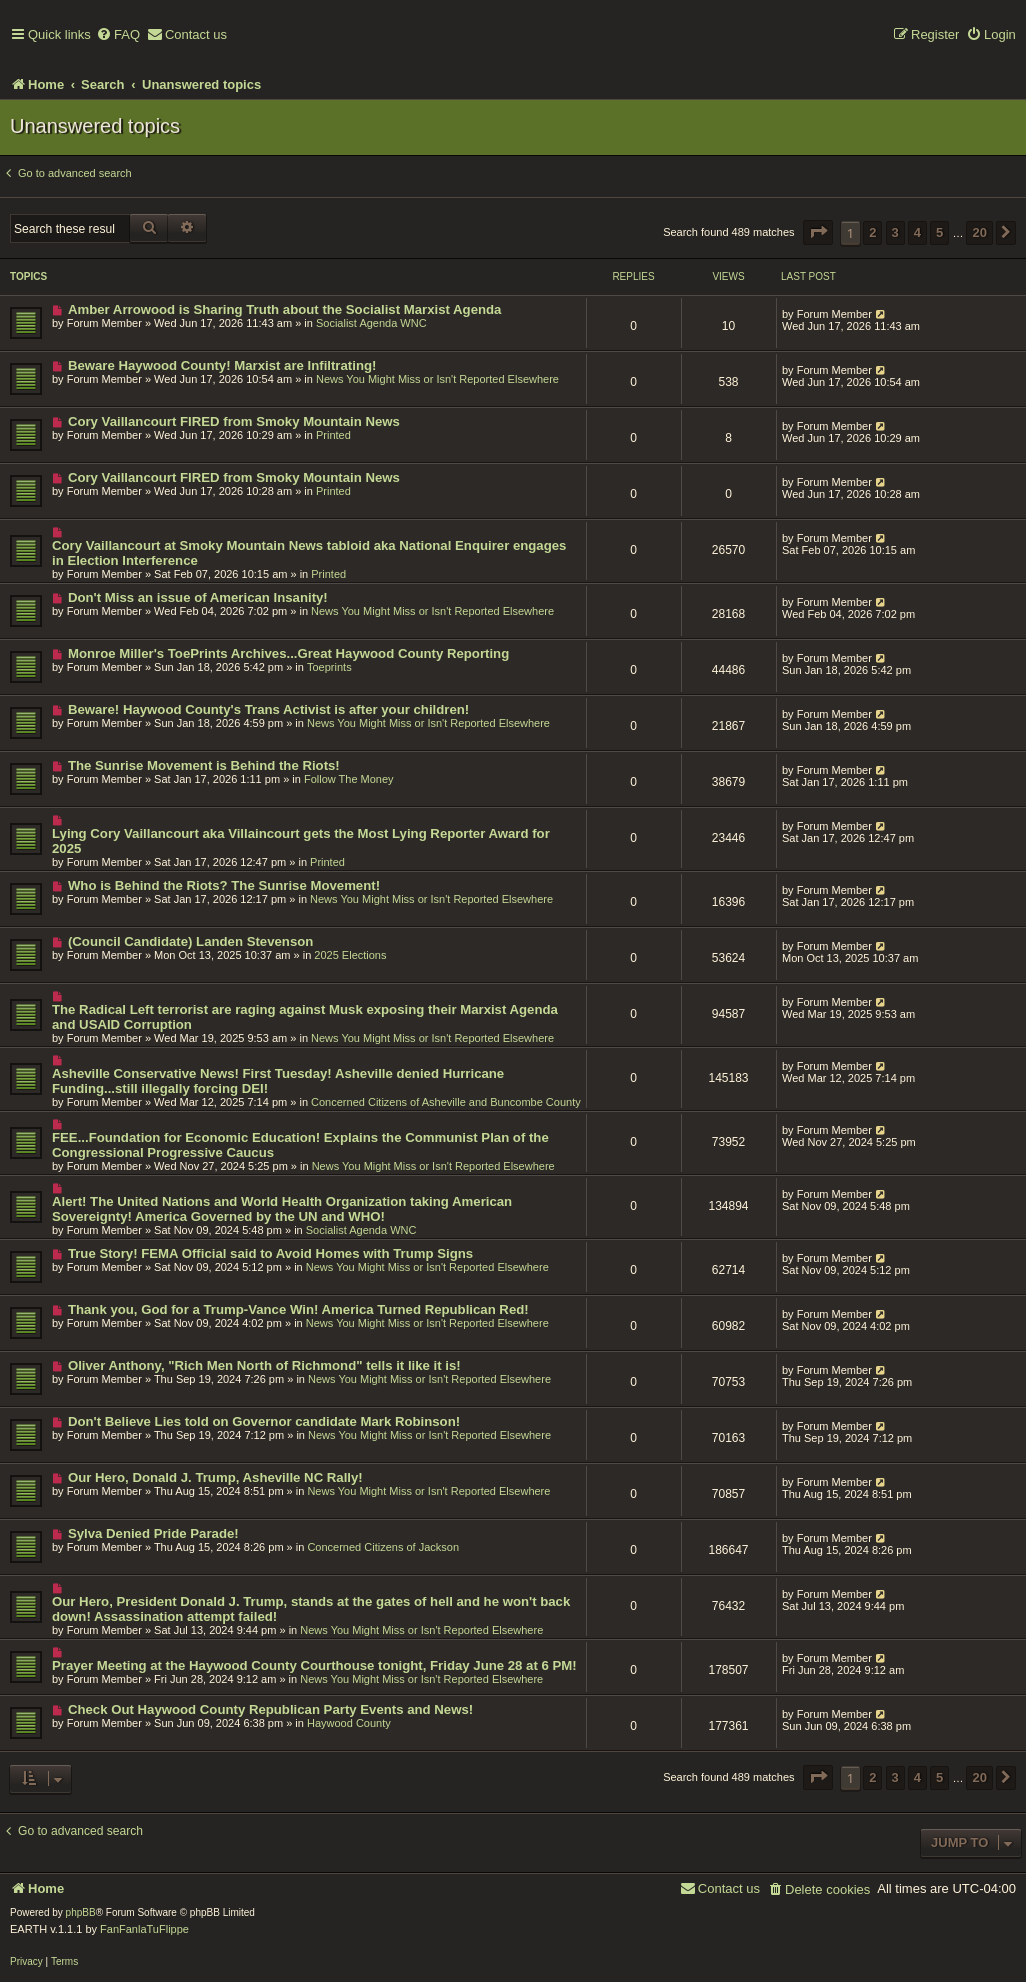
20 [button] (979, 232)
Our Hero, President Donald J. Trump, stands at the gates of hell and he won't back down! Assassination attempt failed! (311, 1609)
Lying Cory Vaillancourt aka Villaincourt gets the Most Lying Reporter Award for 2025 (301, 841)
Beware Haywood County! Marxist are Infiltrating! (222, 365)
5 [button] (939, 232)
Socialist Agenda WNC (371, 323)
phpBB (81, 1912)
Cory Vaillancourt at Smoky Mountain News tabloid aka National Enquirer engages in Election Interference (309, 553)
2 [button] (872, 232)
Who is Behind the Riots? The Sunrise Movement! (224, 885)
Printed (333, 435)
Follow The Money (349, 779)
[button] (818, 232)
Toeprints (329, 667)
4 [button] (917, 232)
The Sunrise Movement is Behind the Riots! (204, 765)
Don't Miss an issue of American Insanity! (198, 597)
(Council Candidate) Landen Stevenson (190, 941)
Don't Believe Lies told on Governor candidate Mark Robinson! (264, 1421)
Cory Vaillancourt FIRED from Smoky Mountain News (234, 421)
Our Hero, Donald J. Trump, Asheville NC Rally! (215, 1477)
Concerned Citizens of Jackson (383, 1547)
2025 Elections (350, 955)
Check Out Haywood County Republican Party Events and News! (270, 1709)
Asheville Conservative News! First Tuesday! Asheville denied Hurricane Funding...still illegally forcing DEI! (278, 1081)
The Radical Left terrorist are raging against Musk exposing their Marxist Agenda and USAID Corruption (305, 1017)
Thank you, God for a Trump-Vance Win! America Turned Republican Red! (298, 1309)
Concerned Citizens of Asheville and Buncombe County (446, 1102)
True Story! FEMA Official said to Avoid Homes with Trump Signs (270, 1253)
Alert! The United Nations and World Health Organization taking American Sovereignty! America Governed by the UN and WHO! (282, 1209)
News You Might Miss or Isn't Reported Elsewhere (437, 379)
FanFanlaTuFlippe (144, 1929)
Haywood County (349, 1723)
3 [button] (895, 232)
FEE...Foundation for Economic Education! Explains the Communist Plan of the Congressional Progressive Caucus (300, 1145)
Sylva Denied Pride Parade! (153, 1533)
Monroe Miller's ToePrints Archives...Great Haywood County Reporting (288, 653)
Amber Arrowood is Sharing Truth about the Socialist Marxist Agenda (285, 309)
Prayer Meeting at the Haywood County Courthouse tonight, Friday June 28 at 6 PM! (314, 1665)
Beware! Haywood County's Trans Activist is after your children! (268, 709)
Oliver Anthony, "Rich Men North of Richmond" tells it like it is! (264, 1365)
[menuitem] (118, 35)
